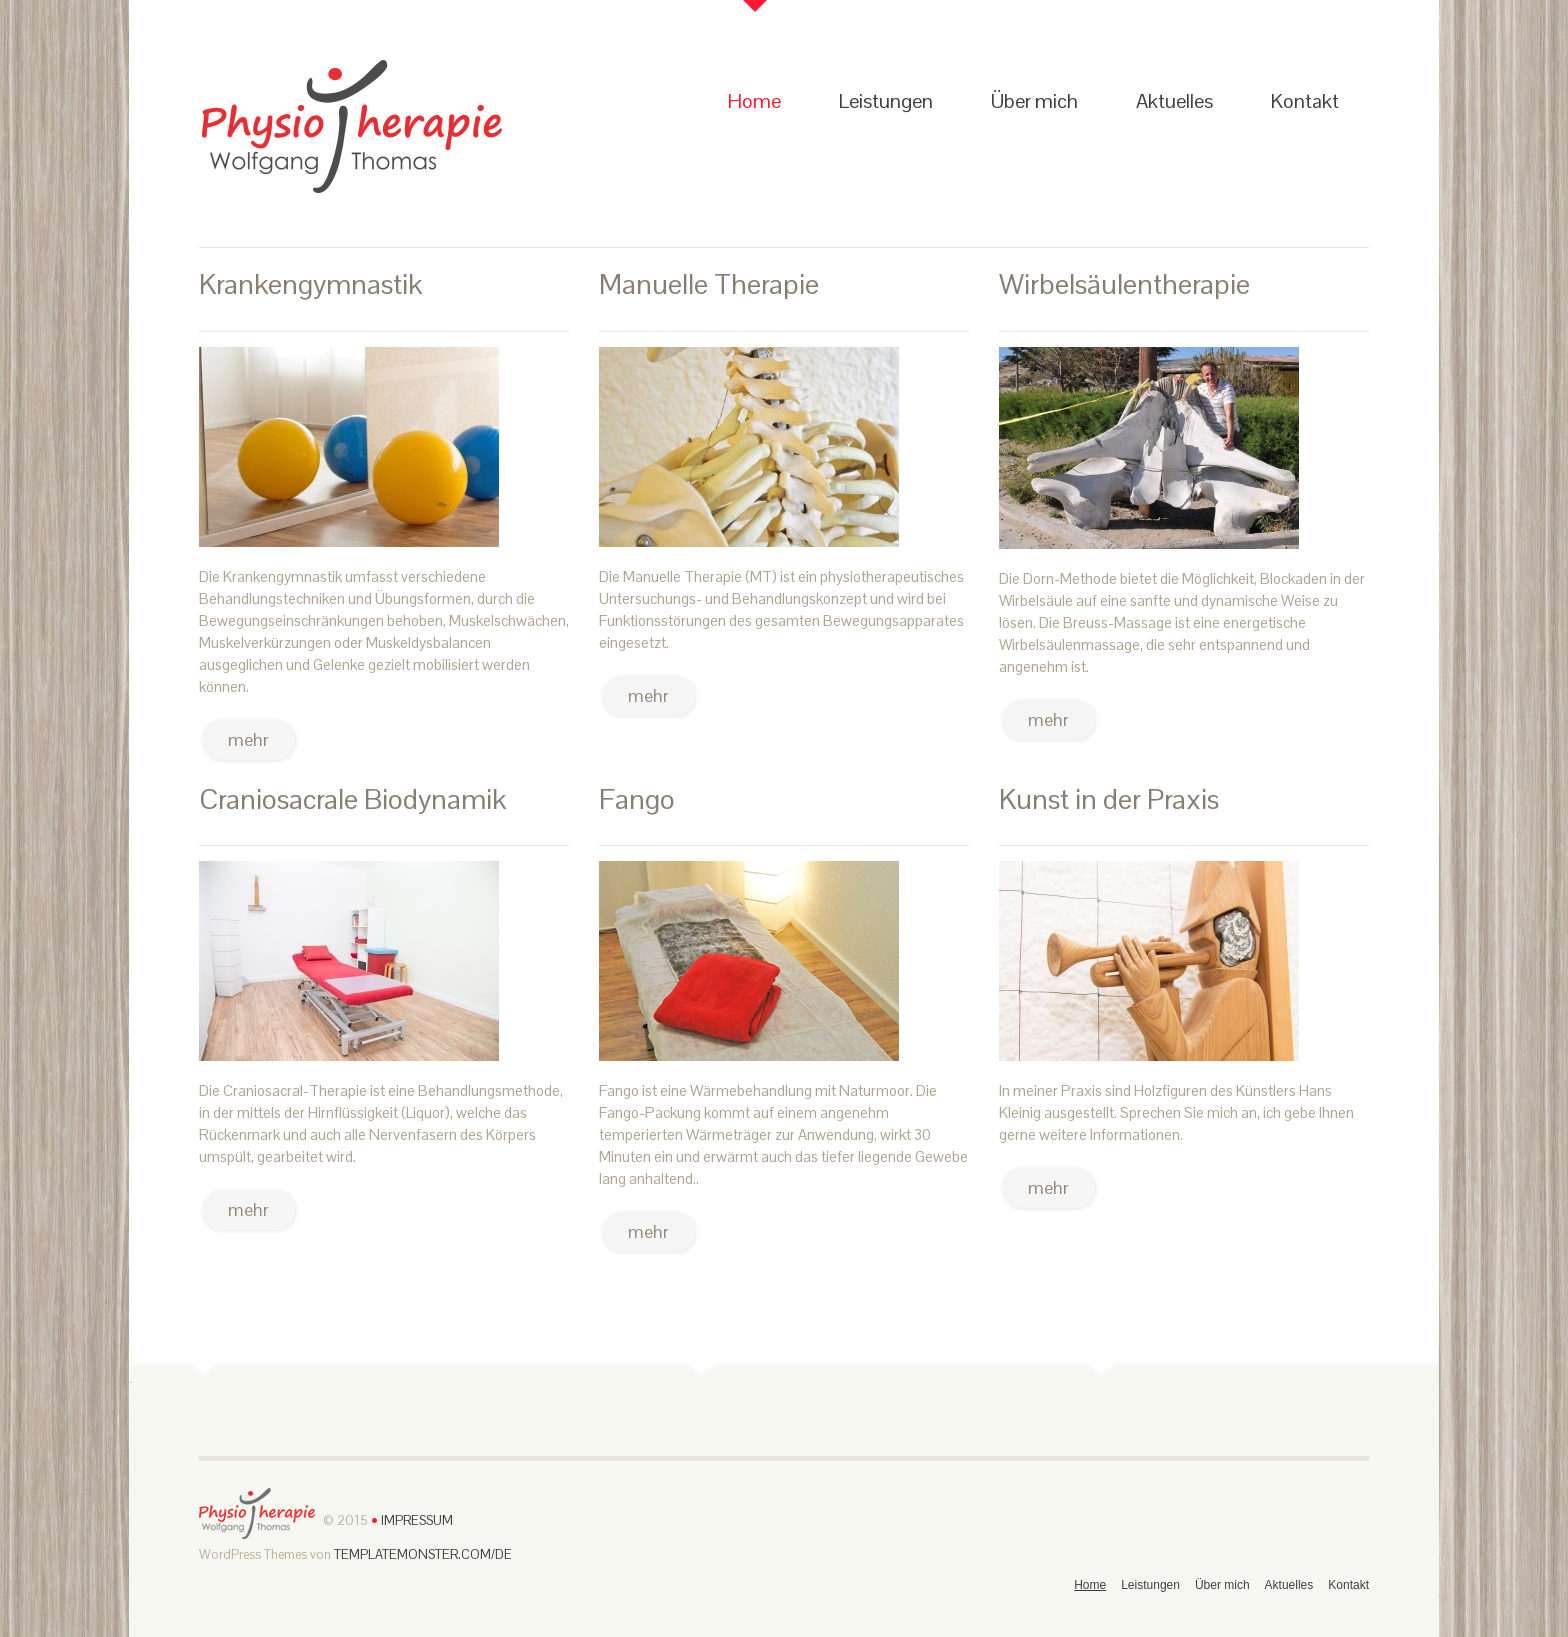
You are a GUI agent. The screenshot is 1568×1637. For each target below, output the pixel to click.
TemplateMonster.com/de (423, 1555)
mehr (248, 739)
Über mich (1034, 101)
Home (754, 101)
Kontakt (1305, 101)
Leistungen (886, 101)
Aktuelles (1174, 101)
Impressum (415, 1521)
